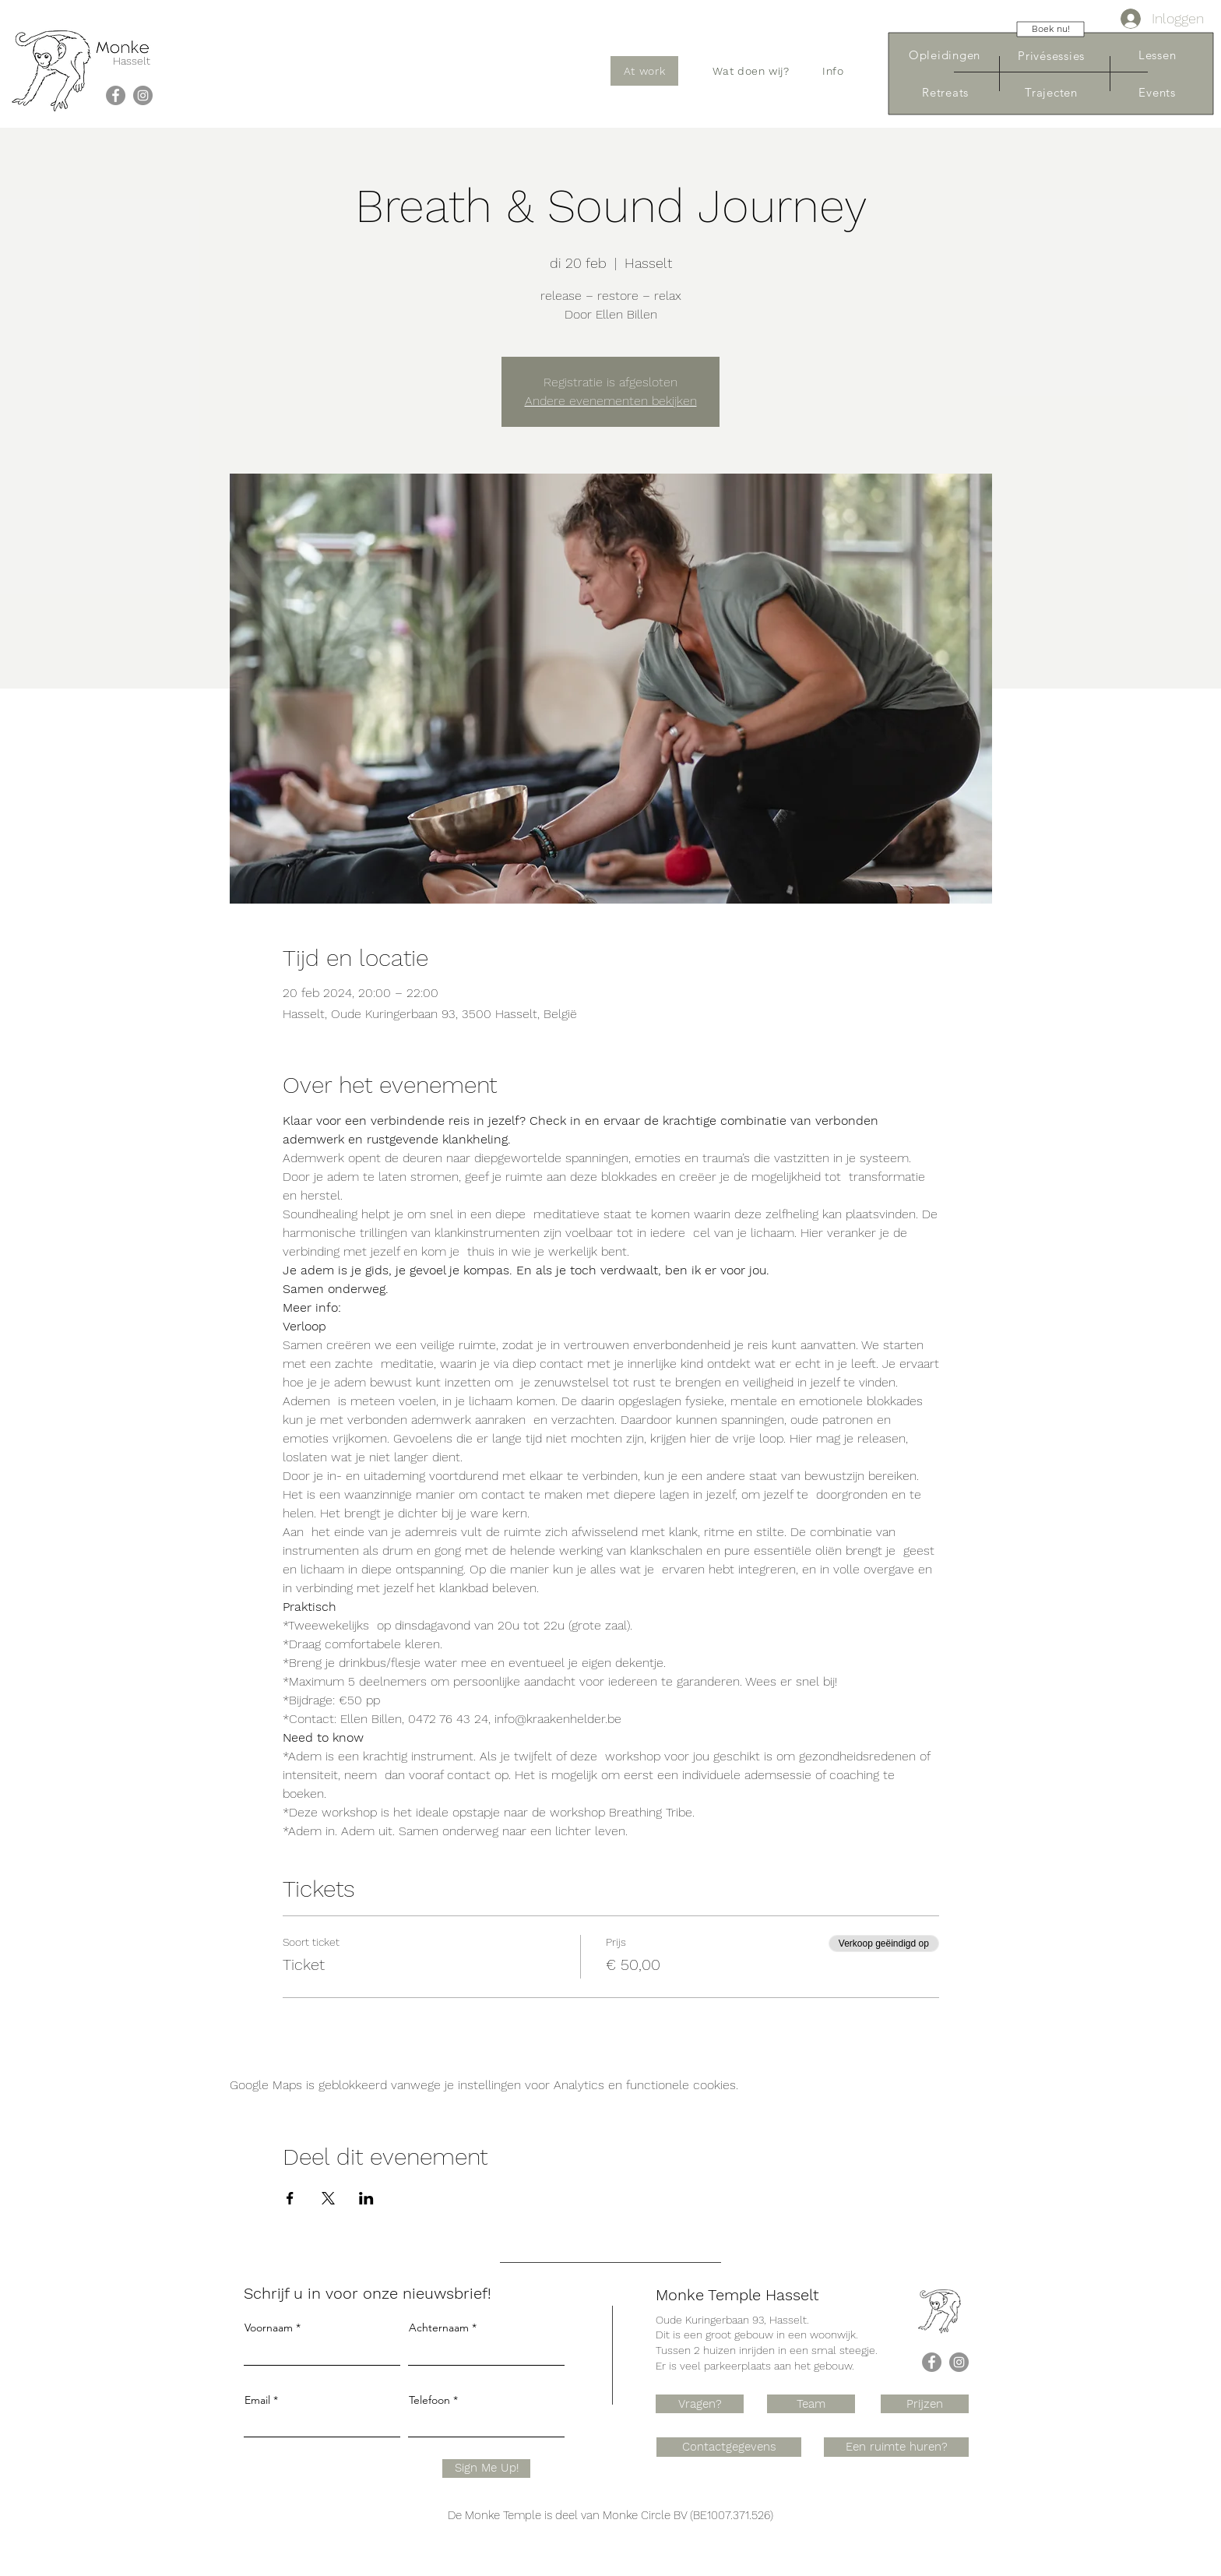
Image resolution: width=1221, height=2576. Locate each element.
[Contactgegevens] (728, 2447)
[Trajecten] (1051, 92)
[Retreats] (945, 92)
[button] (751, 71)
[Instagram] (143, 95)
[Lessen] (1157, 55)
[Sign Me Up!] (486, 2468)
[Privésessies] (1051, 56)
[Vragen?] (700, 2404)
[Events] (1157, 92)
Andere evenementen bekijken (611, 400)
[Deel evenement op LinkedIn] (366, 2198)
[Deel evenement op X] (328, 2198)
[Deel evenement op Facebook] (290, 2198)
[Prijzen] (925, 2404)
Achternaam (439, 2327)
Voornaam (269, 2327)
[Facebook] (115, 95)
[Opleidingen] (945, 55)
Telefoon (429, 2400)
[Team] (811, 2404)
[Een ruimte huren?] (896, 2447)
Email (257, 2400)
